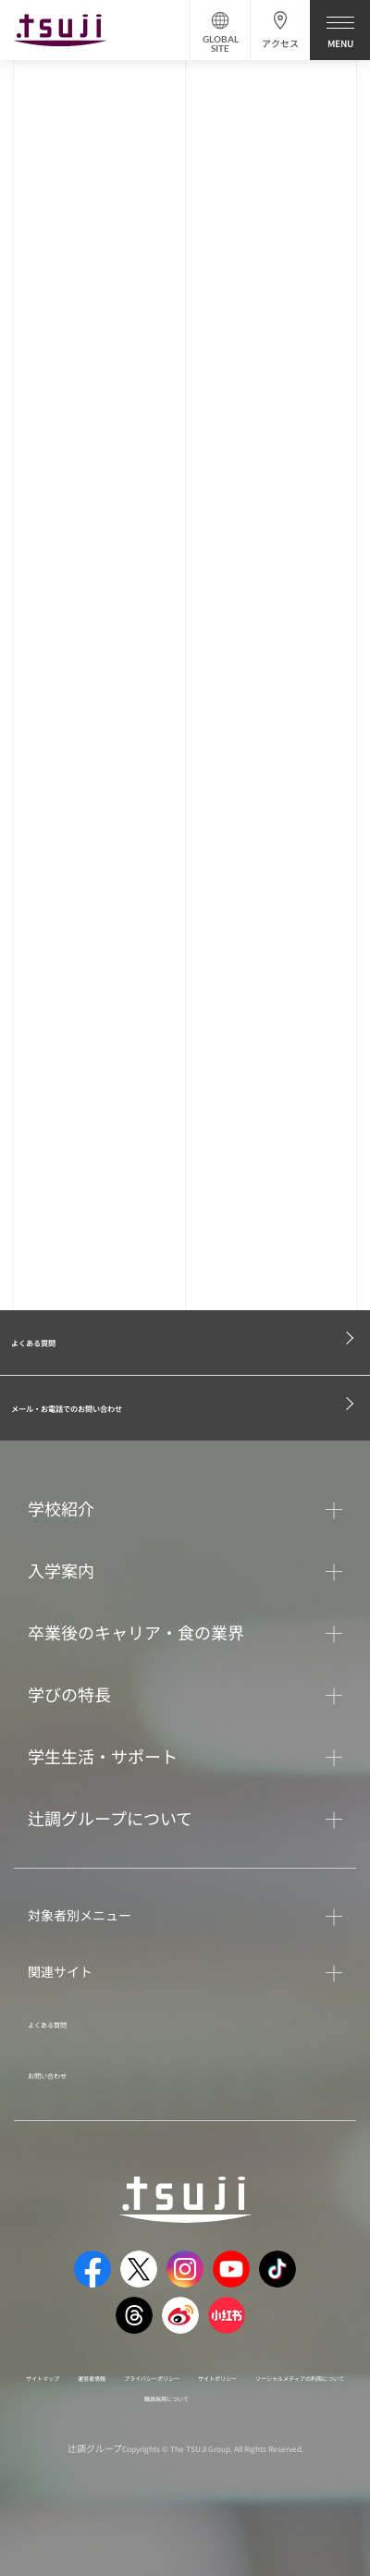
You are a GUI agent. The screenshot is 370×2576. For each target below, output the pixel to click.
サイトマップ (83, 2395)
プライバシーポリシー (264, 2395)
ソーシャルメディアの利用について (233, 2415)
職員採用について (166, 2436)
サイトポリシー (88, 2415)
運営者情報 (163, 2395)
